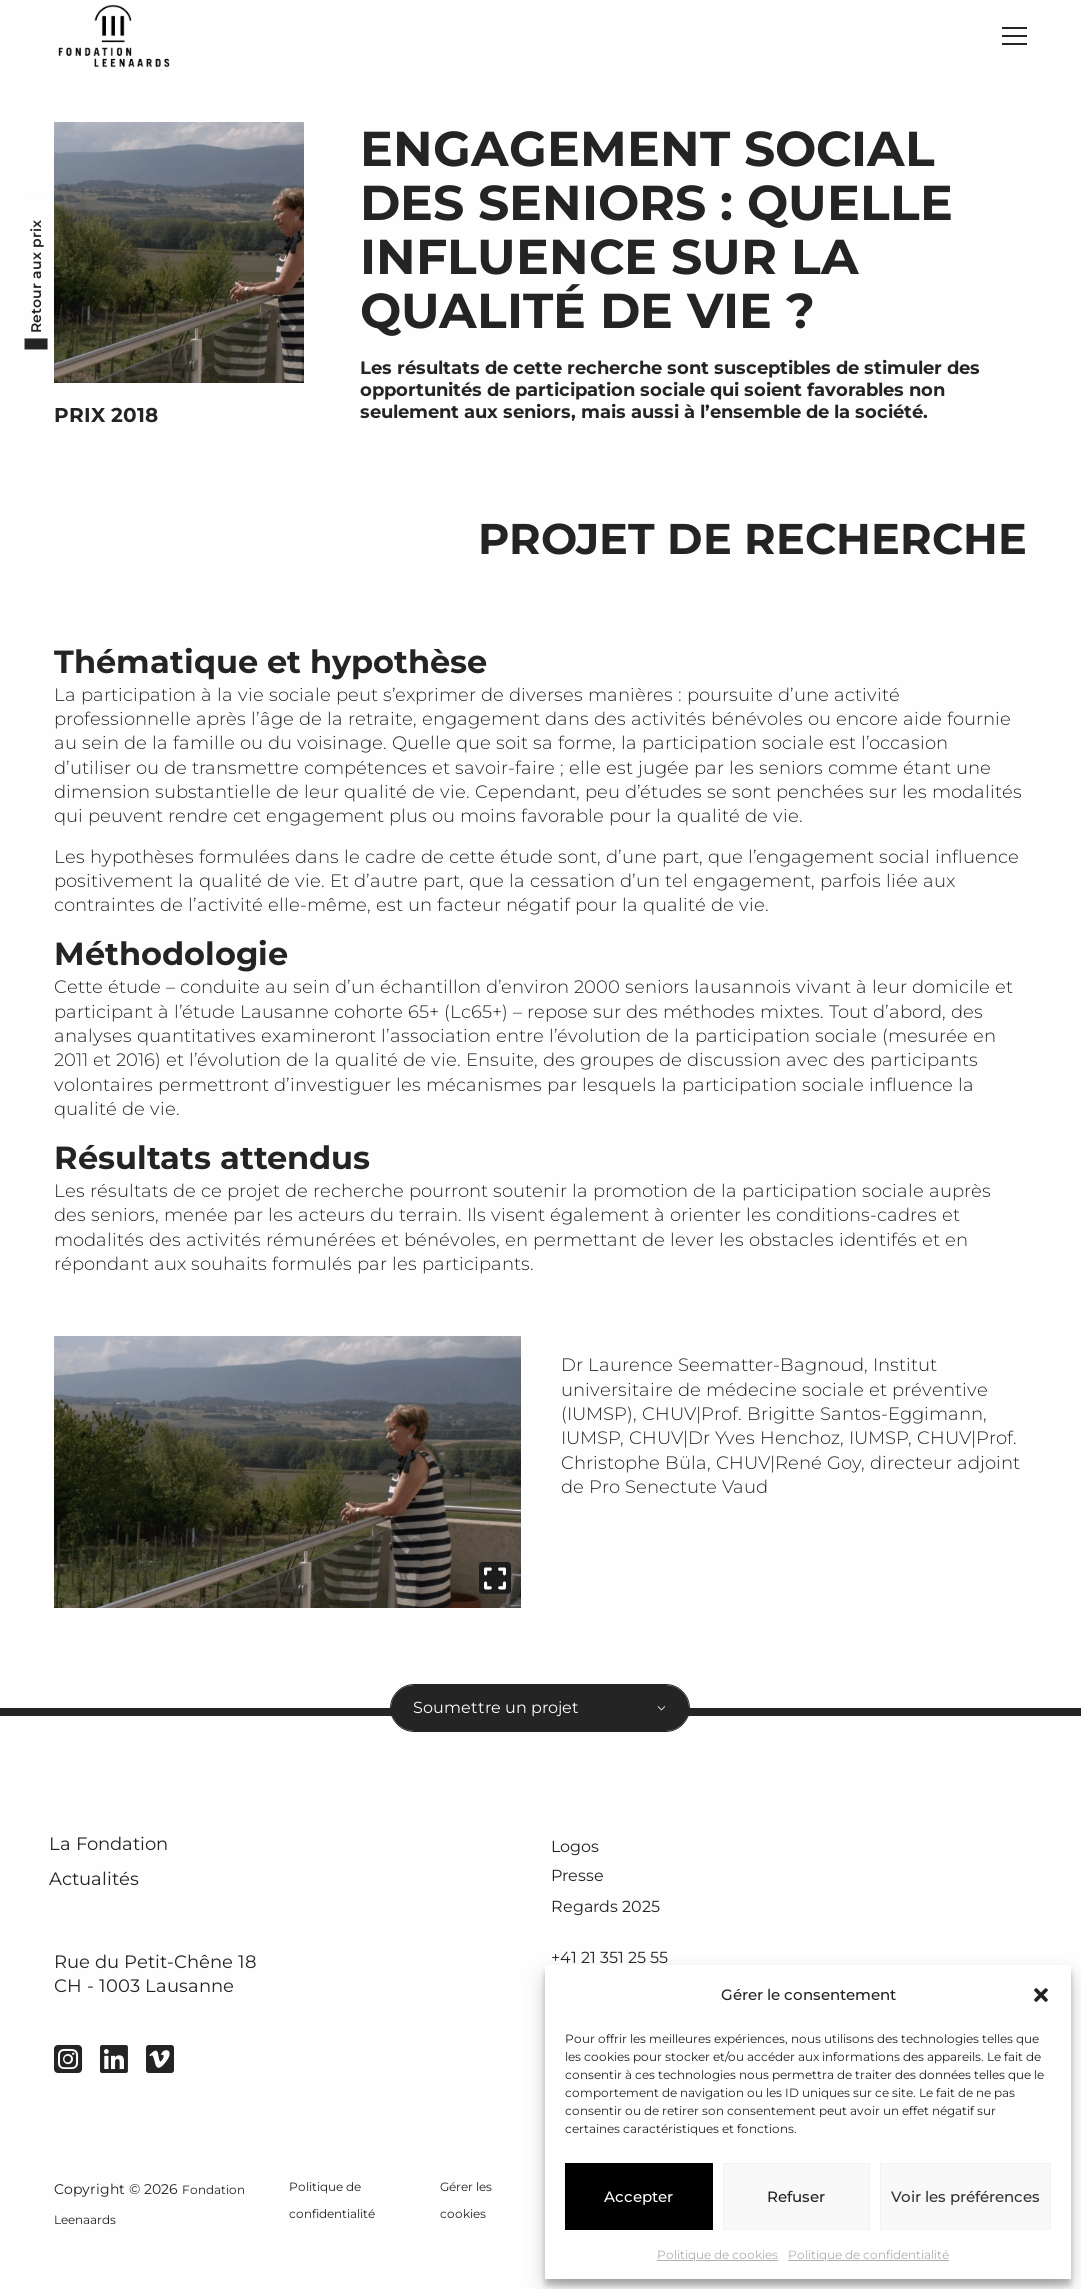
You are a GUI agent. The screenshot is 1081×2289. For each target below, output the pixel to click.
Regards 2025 (613, 1935)
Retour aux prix (30, 292)
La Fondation (132, 1871)
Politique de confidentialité (868, 2254)
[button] (1041, 1995)
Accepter (638, 2196)
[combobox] (540, 1723)
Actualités (114, 1920)
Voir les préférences (965, 2196)
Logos (579, 1870)
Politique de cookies (717, 2254)
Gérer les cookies (467, 2246)
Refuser (796, 2196)
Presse (582, 1903)
